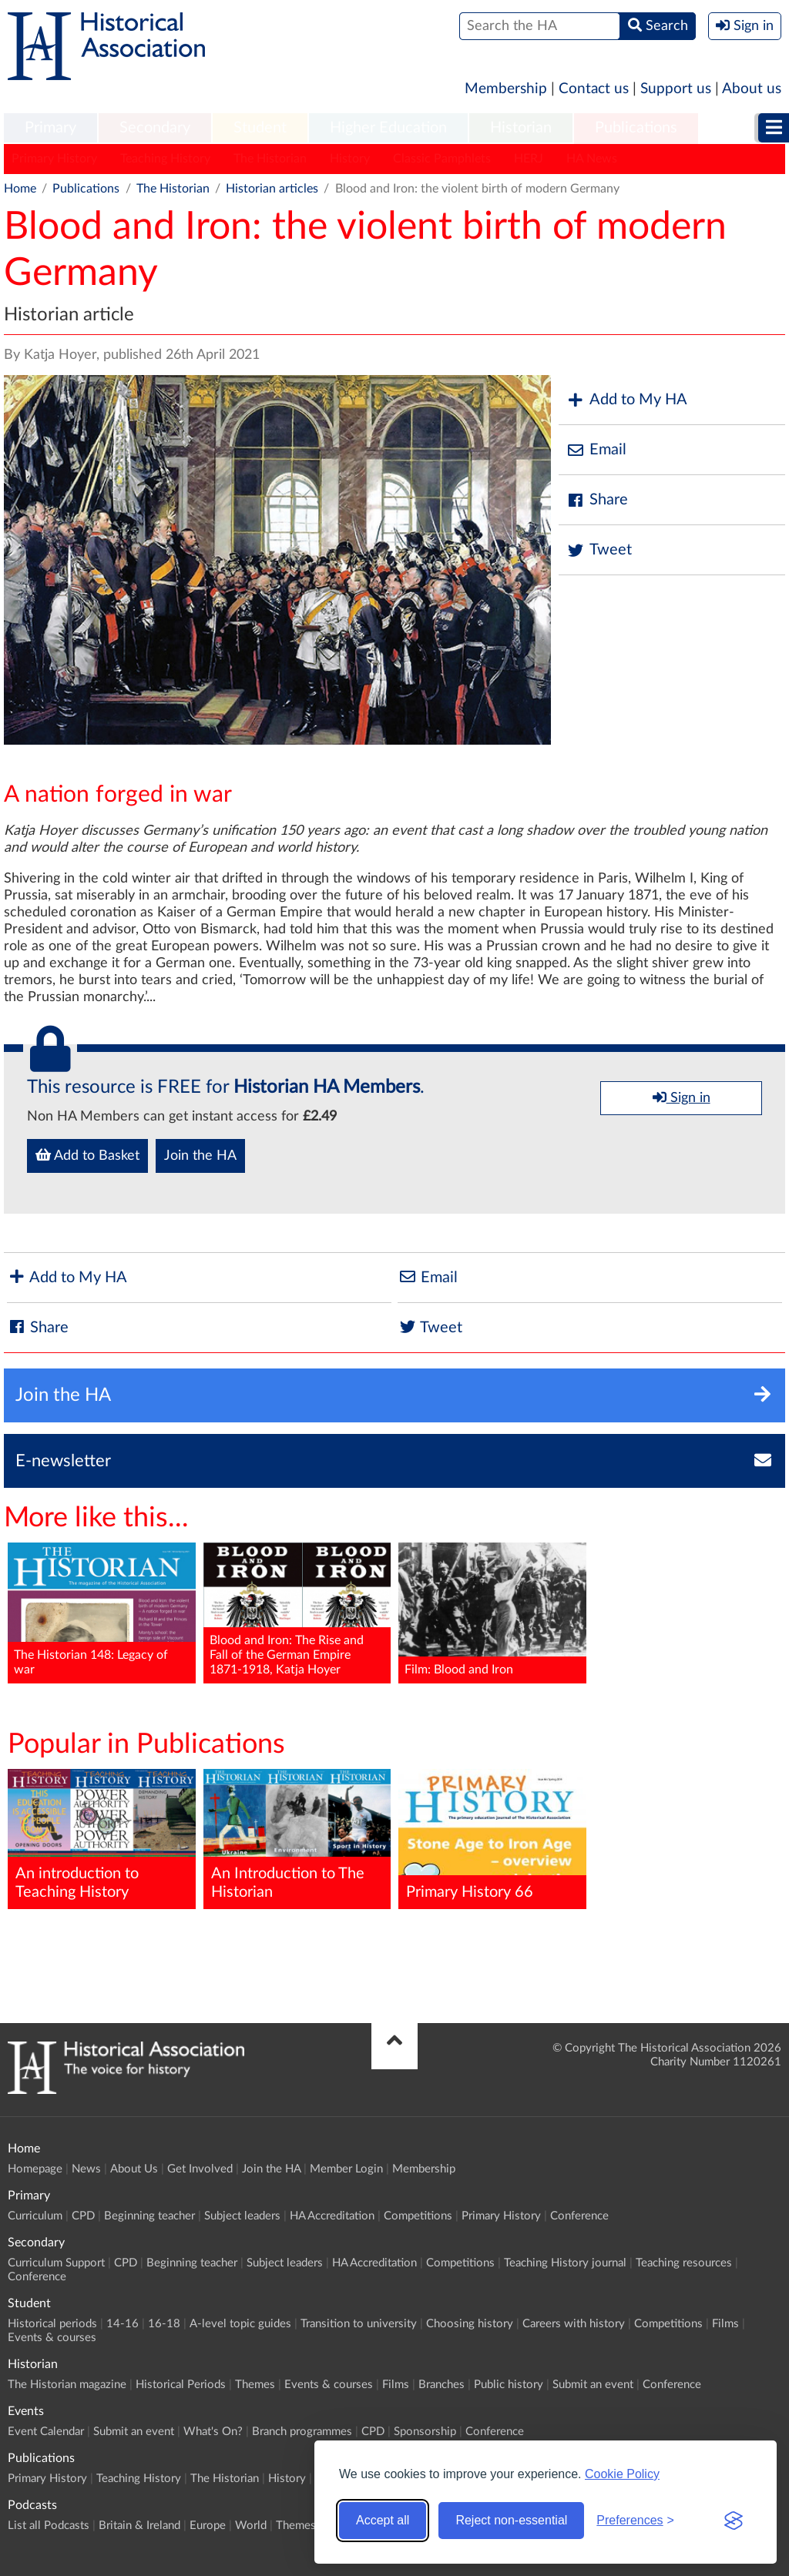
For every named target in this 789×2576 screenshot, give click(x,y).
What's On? (213, 2431)
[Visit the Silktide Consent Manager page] (733, 2520)
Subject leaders (242, 2216)
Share (597, 500)
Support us (675, 89)
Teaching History (165, 158)
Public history (508, 2384)
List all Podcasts (48, 2525)
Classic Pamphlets (442, 158)
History (350, 158)
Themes (255, 2384)
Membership (506, 89)
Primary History (54, 158)
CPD (83, 2216)
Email (596, 450)
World (251, 2525)
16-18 (164, 2324)
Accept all (382, 2520)
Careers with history (573, 2324)
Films (725, 2324)
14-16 (122, 2324)
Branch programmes (302, 2431)
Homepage (35, 2169)
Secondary (154, 128)
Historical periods (52, 2324)
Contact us (594, 89)
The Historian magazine (67, 2384)
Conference (579, 2216)
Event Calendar (46, 2431)
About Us (134, 2169)
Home (20, 189)
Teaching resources (684, 2263)
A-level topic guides (240, 2324)
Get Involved (200, 2169)
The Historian (270, 158)
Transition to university (358, 2324)
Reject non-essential (511, 2520)
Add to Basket (87, 1155)
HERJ (528, 158)
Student (260, 128)
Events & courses (52, 2337)
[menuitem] (50, 128)
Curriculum (35, 2216)
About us (751, 89)
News (86, 2169)
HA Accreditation (332, 2216)
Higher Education (388, 128)
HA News (591, 158)
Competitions (418, 2216)
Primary (50, 128)
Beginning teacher (149, 2216)
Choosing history (469, 2324)
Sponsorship (425, 2431)
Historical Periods (181, 2384)
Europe (208, 2525)
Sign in (681, 1097)
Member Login (346, 2169)
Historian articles (272, 189)
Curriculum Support (56, 2263)
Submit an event (592, 2384)
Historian (521, 128)
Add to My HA (626, 400)
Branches (441, 2384)
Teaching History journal (565, 2263)
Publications (636, 128)
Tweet (599, 550)
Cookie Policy (622, 2474)
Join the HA (200, 1156)
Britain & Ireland (139, 2525)
